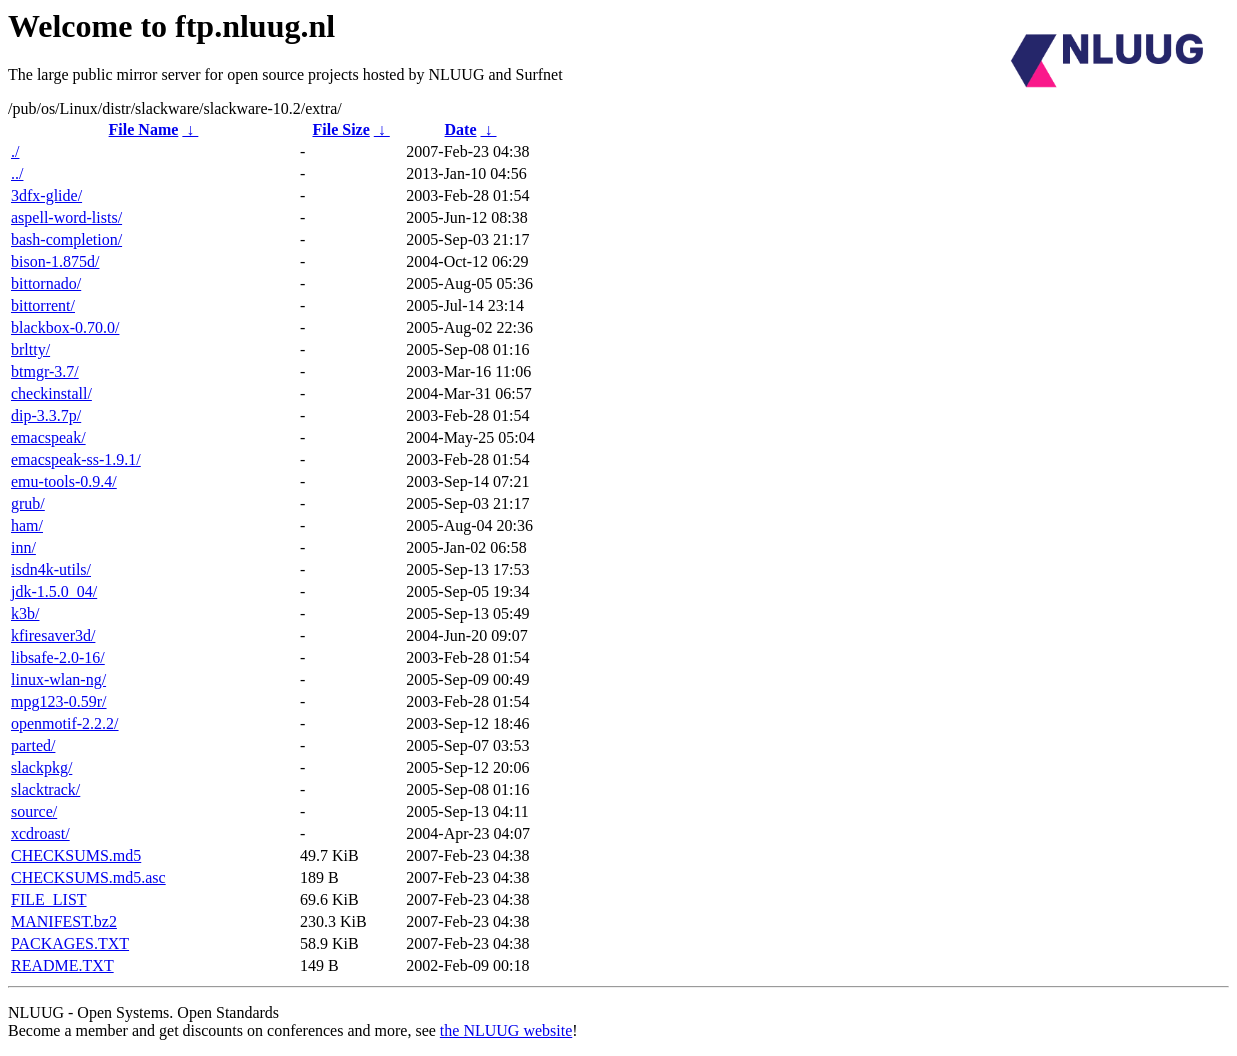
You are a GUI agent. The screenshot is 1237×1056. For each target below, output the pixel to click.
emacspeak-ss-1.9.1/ (76, 459)
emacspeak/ (48, 437)
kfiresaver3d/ (53, 635)
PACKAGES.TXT (70, 943)
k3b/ (25, 613)
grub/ (28, 503)
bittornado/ (46, 283)
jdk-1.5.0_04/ (54, 591)
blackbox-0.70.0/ (65, 327)
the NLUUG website (506, 1030)
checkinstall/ (51, 393)
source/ (34, 811)
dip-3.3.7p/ (46, 415)
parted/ (33, 745)
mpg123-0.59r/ (59, 701)
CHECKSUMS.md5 (76, 855)
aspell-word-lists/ (66, 217)
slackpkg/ (41, 767)
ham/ (27, 525)
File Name (144, 129)
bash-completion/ (66, 239)
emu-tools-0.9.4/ (64, 481)
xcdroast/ (40, 833)
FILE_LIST (49, 899)
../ (17, 173)
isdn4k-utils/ (51, 569)
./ (15, 151)
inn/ (23, 547)
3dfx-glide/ (46, 195)
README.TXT (62, 965)
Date (461, 129)
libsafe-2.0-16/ (58, 657)
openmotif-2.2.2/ (65, 723)
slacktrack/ (45, 789)
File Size (340, 129)
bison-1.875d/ (55, 261)
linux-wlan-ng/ (58, 679)
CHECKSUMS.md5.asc (88, 877)
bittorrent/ (43, 305)
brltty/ (30, 349)
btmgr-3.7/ (45, 371)
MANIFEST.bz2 (64, 921)
